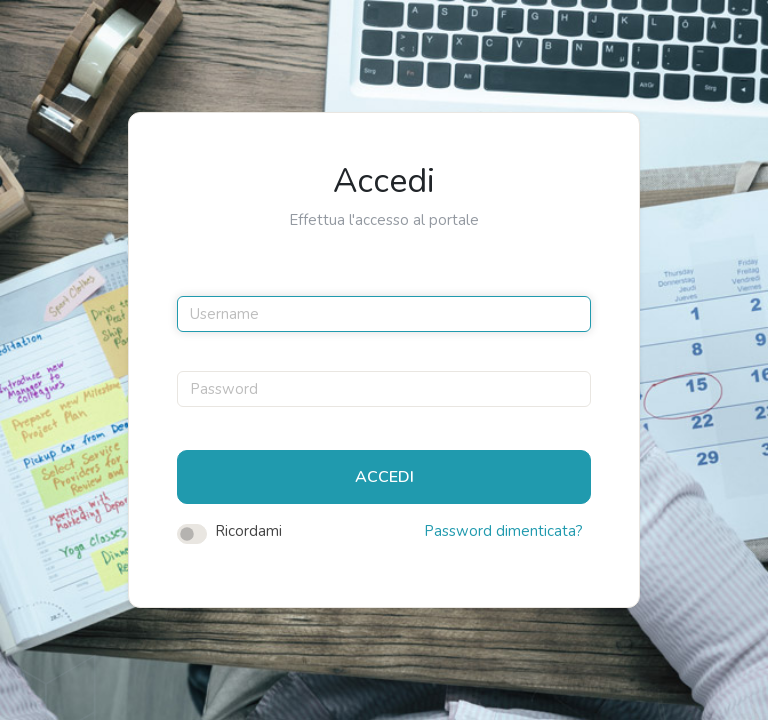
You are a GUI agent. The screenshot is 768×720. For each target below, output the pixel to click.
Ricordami (248, 531)
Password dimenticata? (503, 531)
